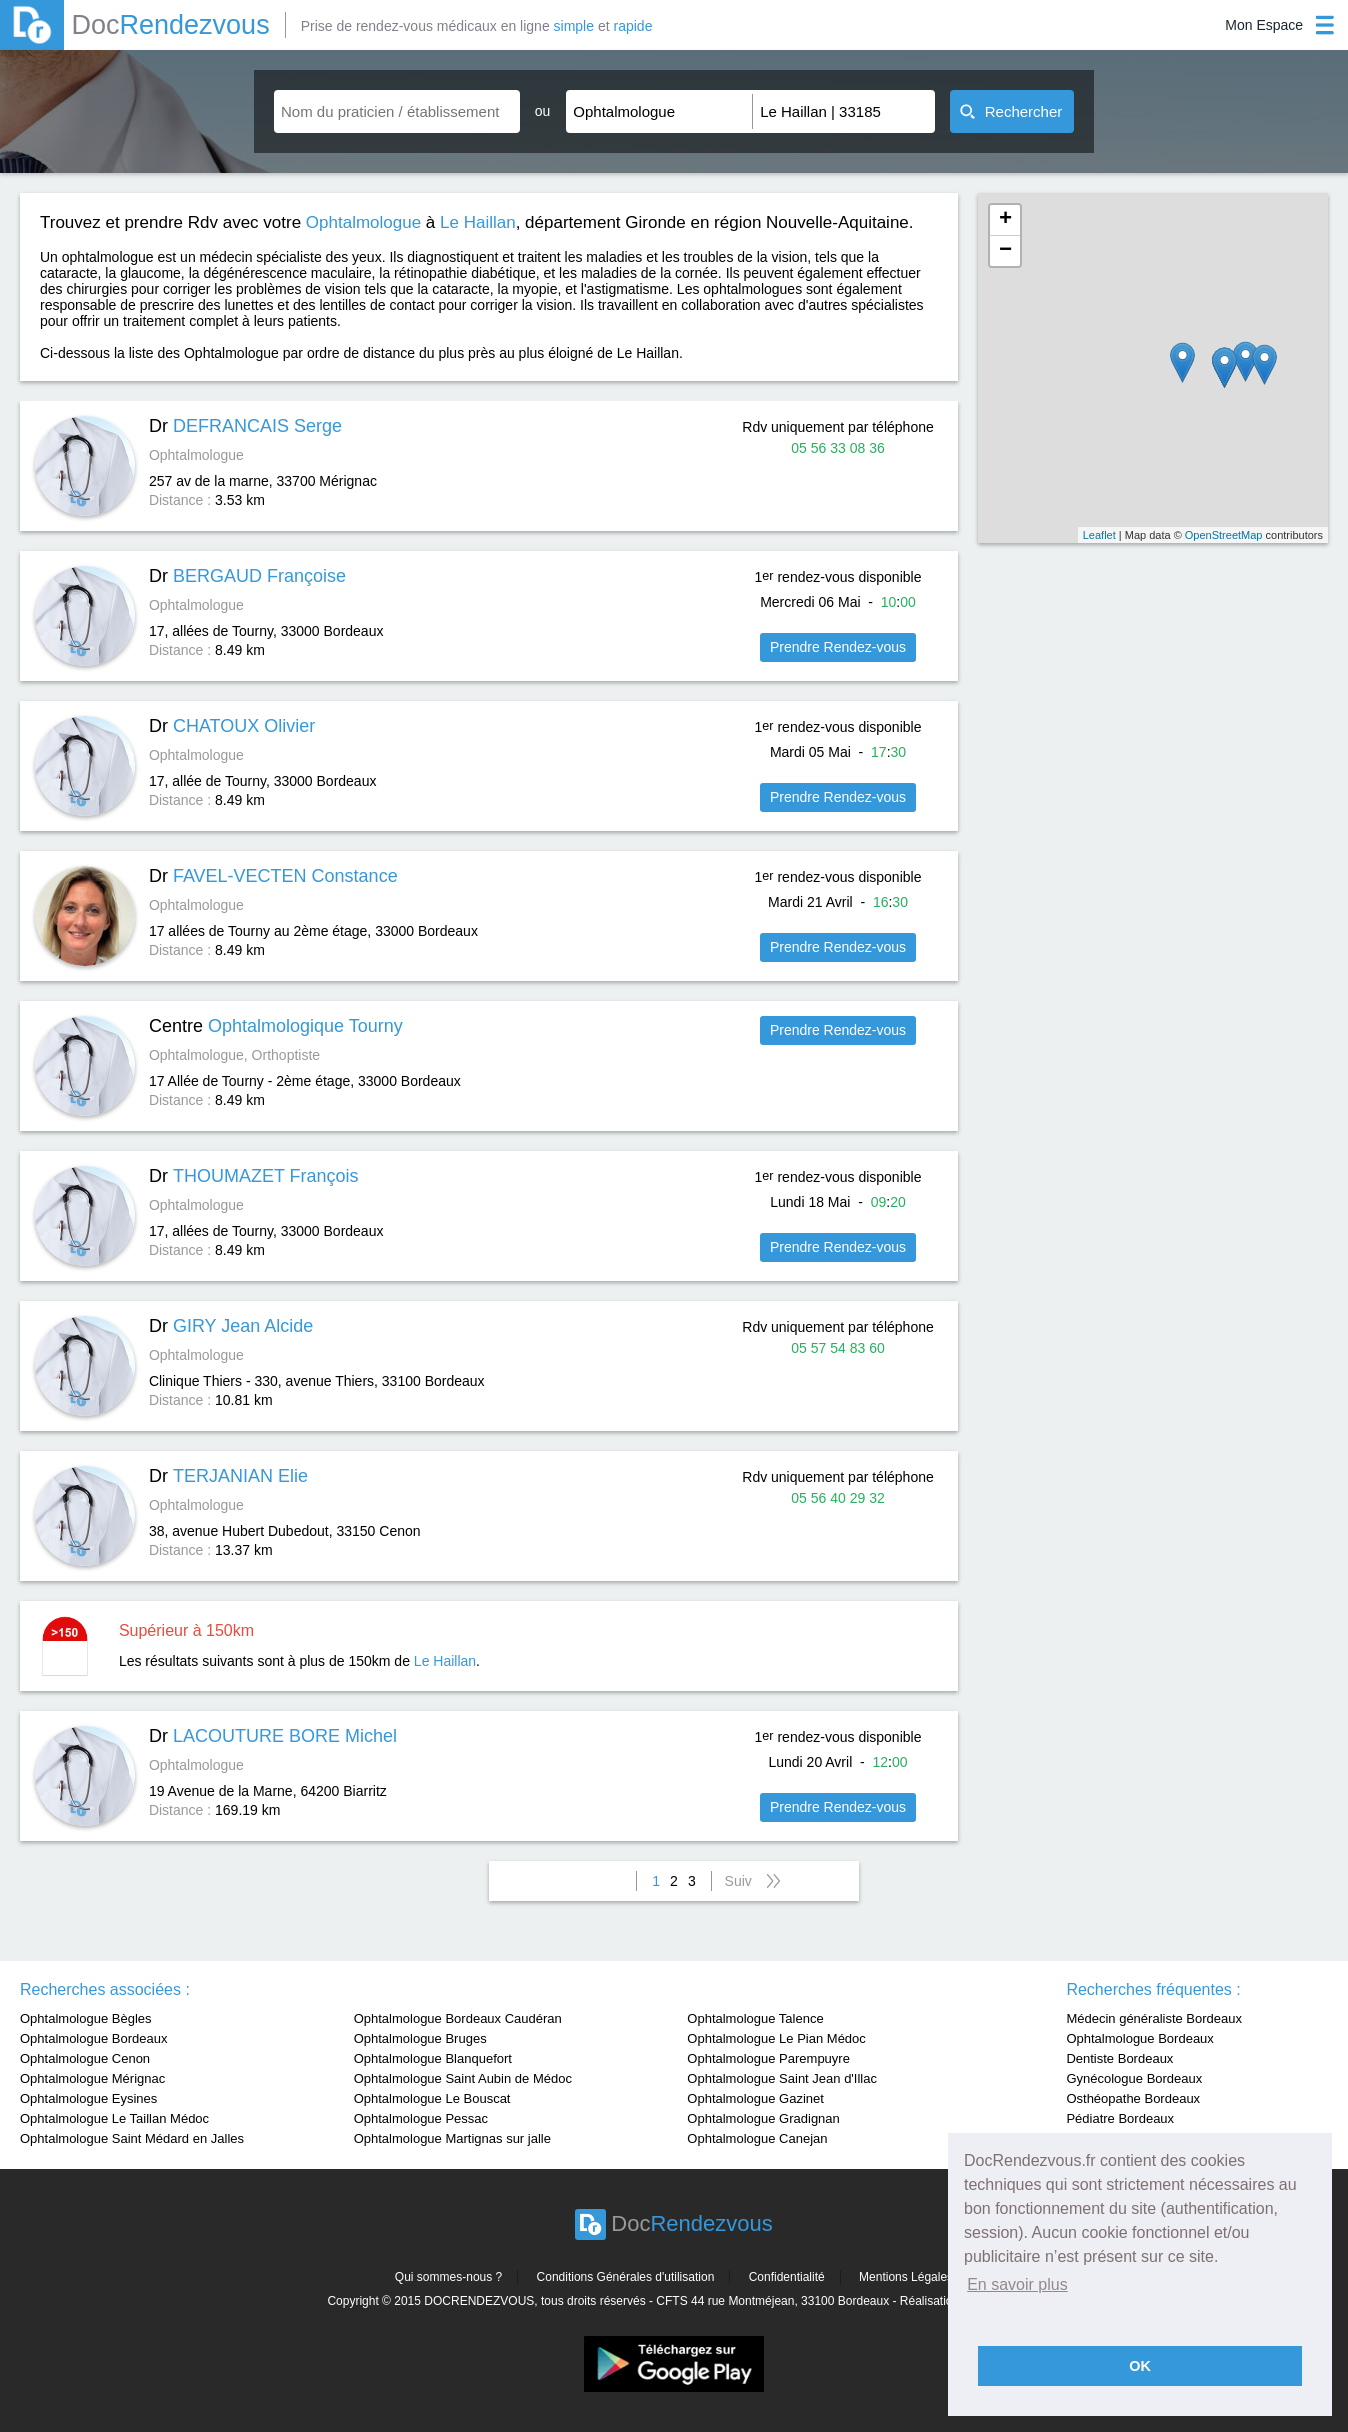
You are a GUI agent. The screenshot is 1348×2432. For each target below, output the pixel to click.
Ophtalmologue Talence (755, 2018)
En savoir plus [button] (1017, 2284)
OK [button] (1140, 2366)
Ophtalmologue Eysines (88, 2098)
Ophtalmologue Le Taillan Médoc (114, 2118)
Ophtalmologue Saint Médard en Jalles (132, 2138)
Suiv (738, 1881)
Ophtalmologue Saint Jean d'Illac (782, 2078)
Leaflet (1099, 535)
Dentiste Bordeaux (1119, 2058)
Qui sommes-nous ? (448, 2277)
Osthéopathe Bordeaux (1133, 2098)
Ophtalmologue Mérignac (92, 2078)
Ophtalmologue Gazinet (755, 2098)
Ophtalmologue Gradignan (763, 2118)
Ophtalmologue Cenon (85, 2058)
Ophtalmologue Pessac (421, 2118)
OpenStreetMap (1224, 535)
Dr (245, 426)
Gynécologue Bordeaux (1134, 2078)
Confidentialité (787, 2277)
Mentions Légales (906, 2277)
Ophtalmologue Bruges (420, 2038)
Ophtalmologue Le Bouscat (432, 2098)
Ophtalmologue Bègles (86, 2018)
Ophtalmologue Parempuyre (768, 2058)
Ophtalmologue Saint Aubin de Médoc (463, 2078)
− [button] (1005, 251)
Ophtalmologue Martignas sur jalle (452, 2138)
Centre (276, 1026)
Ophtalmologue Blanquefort (433, 2058)
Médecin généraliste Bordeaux (1154, 2018)
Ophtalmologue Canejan (757, 2138)
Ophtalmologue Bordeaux (93, 2038)
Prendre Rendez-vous (838, 647)
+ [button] (1005, 220)
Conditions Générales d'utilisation (626, 2277)
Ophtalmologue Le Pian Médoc (776, 2038)
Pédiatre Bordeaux (1120, 2118)
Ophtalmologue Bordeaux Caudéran (458, 2018)
